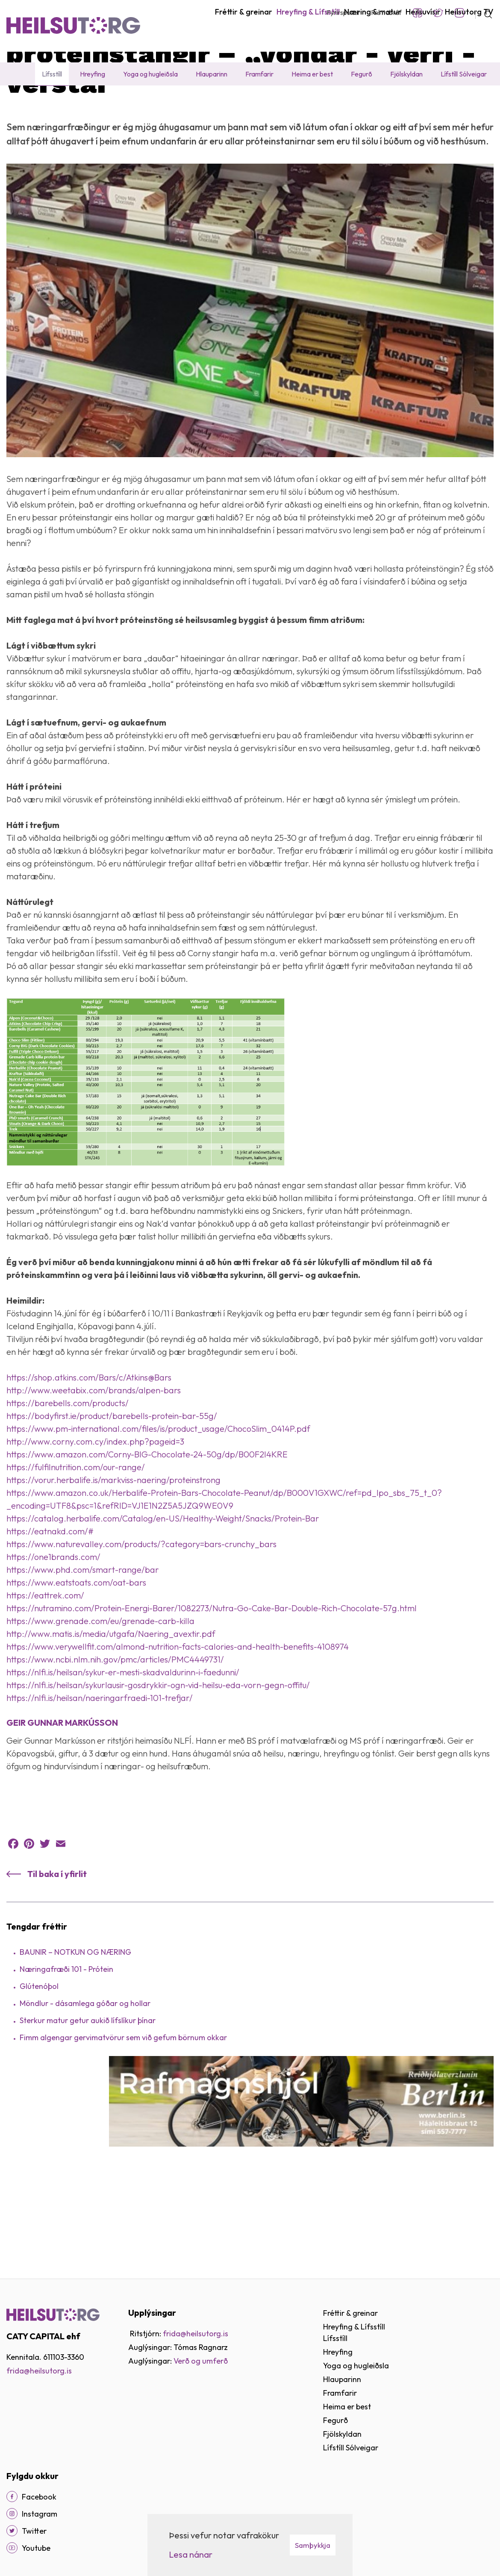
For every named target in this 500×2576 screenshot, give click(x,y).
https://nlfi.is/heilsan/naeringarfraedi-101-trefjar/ (99, 1781)
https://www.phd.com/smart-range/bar (82, 1653)
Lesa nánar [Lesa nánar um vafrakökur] (190, 2554)
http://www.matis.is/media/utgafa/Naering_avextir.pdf (110, 1717)
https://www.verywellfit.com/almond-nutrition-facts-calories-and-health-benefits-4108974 (177, 1730)
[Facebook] (12, 2496)
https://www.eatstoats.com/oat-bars (76, 1666)
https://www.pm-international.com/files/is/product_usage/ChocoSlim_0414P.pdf (158, 1512)
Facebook (417, 13)
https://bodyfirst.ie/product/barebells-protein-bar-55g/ (111, 1499)
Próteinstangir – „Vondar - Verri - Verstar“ (207, 104)
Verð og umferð (201, 2361)
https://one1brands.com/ (53, 1640)
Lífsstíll (101, 104)
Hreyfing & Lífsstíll (56, 104)
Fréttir (128, 104)
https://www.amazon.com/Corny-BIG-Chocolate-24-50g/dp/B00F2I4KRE (147, 1538)
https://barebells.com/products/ (67, 1486)
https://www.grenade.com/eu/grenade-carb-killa (100, 1704)
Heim (14, 104)
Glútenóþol (39, 2070)
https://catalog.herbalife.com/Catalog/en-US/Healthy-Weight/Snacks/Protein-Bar (162, 1602)
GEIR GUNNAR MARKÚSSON (62, 1806)
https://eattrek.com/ (45, 1679)
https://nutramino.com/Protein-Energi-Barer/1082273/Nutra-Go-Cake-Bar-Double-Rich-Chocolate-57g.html (211, 1691)
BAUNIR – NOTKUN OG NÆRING (75, 2036)
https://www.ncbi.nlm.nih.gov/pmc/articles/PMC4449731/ (115, 1743)
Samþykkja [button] (312, 2545)
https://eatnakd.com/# (50, 1615)
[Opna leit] (484, 13)
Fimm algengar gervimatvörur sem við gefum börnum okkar (123, 2121)
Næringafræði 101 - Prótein (66, 2053)
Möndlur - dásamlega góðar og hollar (85, 2087)
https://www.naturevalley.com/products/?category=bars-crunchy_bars (141, 1627)
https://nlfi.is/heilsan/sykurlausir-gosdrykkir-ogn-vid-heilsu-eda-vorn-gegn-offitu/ (158, 1768)
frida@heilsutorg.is (39, 2371)
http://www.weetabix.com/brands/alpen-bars (93, 1474)
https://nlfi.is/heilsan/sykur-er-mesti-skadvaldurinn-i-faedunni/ (122, 1756)
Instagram (459, 13)
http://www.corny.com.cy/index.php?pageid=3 (95, 1525)
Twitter (438, 13)
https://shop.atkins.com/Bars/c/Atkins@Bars (88, 1461)
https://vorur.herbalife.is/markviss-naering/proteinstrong (113, 1563)
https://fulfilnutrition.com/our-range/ (75, 1550)
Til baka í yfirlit (57, 1957)
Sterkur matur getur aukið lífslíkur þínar (88, 2104)
